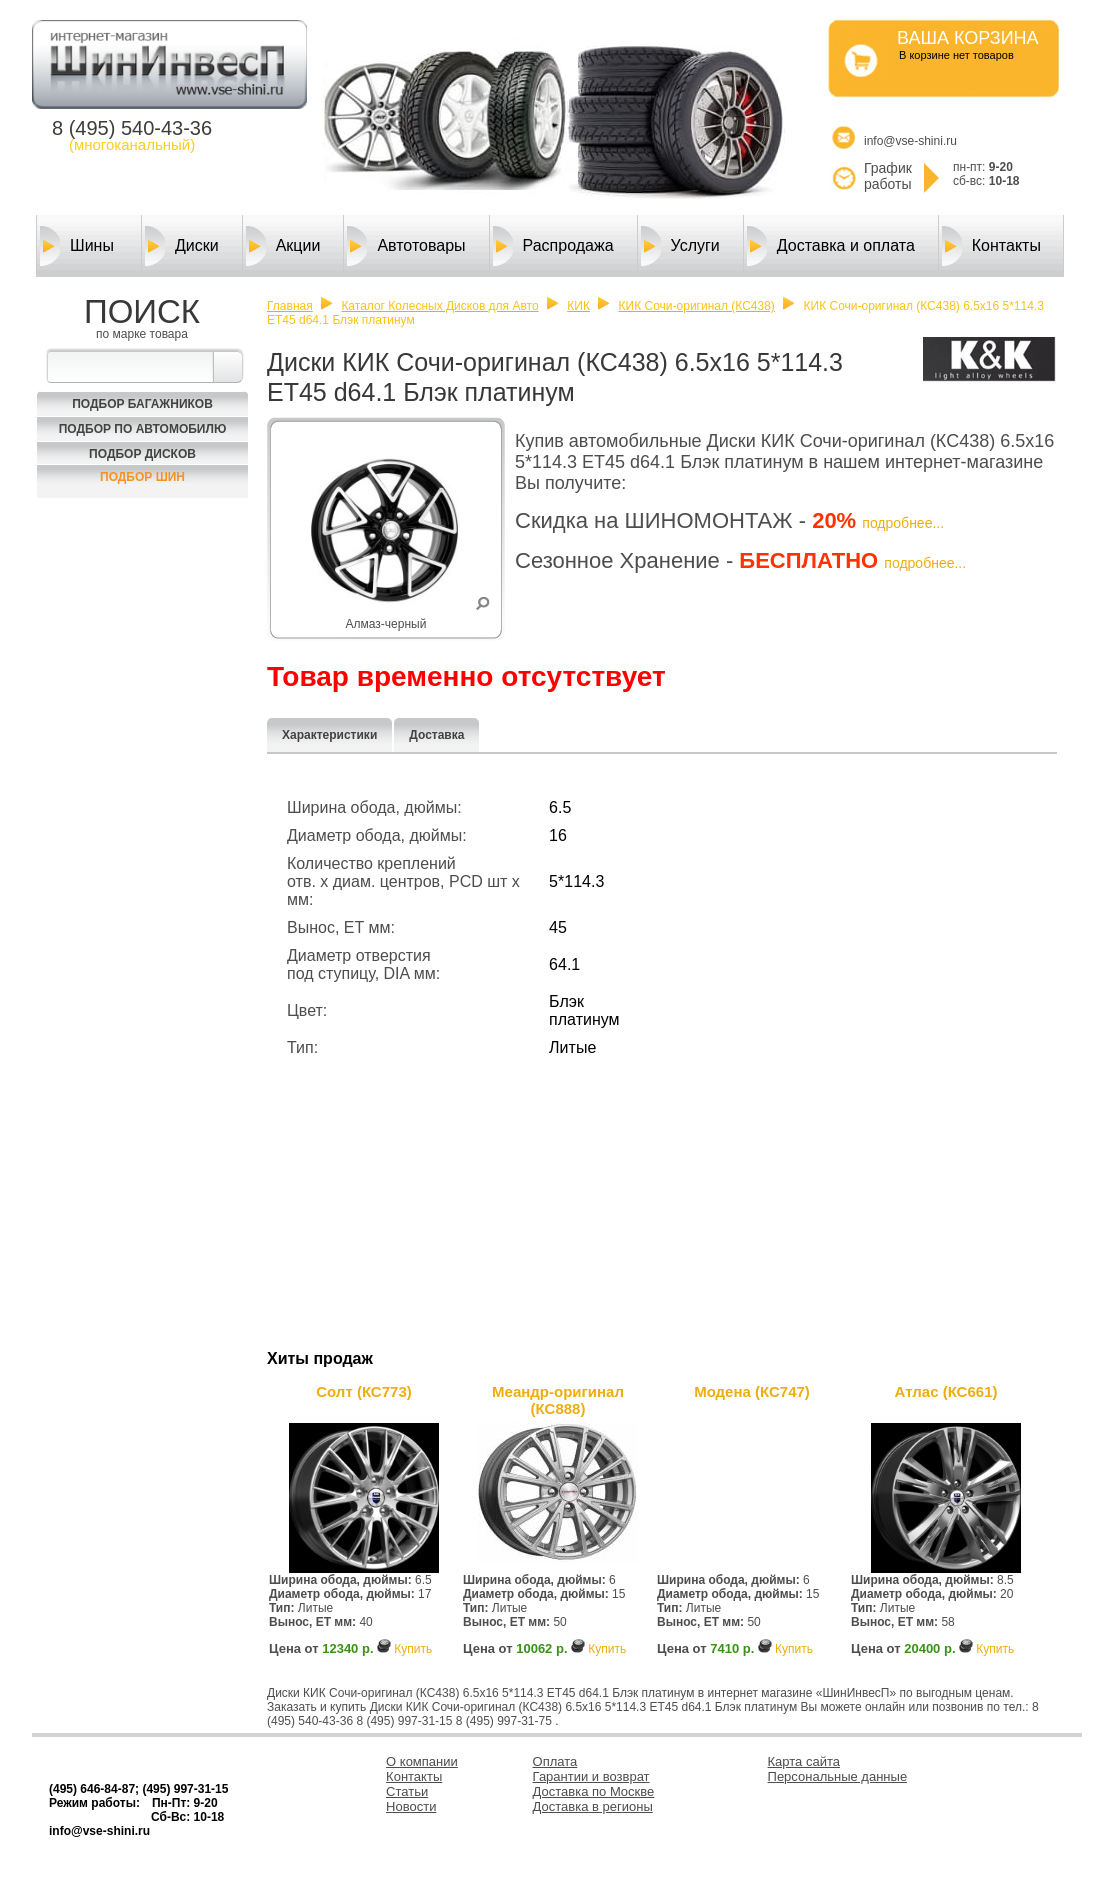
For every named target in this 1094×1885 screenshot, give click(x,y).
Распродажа (553, 246)
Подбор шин (142, 477)
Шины (77, 246)
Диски (182, 246)
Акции (283, 246)
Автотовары (406, 246)
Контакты (991, 246)
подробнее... (903, 523)
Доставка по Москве (594, 1791)
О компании (422, 1761)
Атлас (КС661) (946, 1391)
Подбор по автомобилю (143, 429)
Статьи (407, 1791)
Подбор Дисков (142, 454)
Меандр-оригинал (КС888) (558, 1400)
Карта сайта (804, 1761)
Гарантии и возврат (591, 1776)
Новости (411, 1806)
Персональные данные (838, 1776)
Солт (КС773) (363, 1391)
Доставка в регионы (593, 1806)
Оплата (555, 1761)
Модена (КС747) (752, 1391)
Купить (413, 1649)
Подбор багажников (142, 404)
